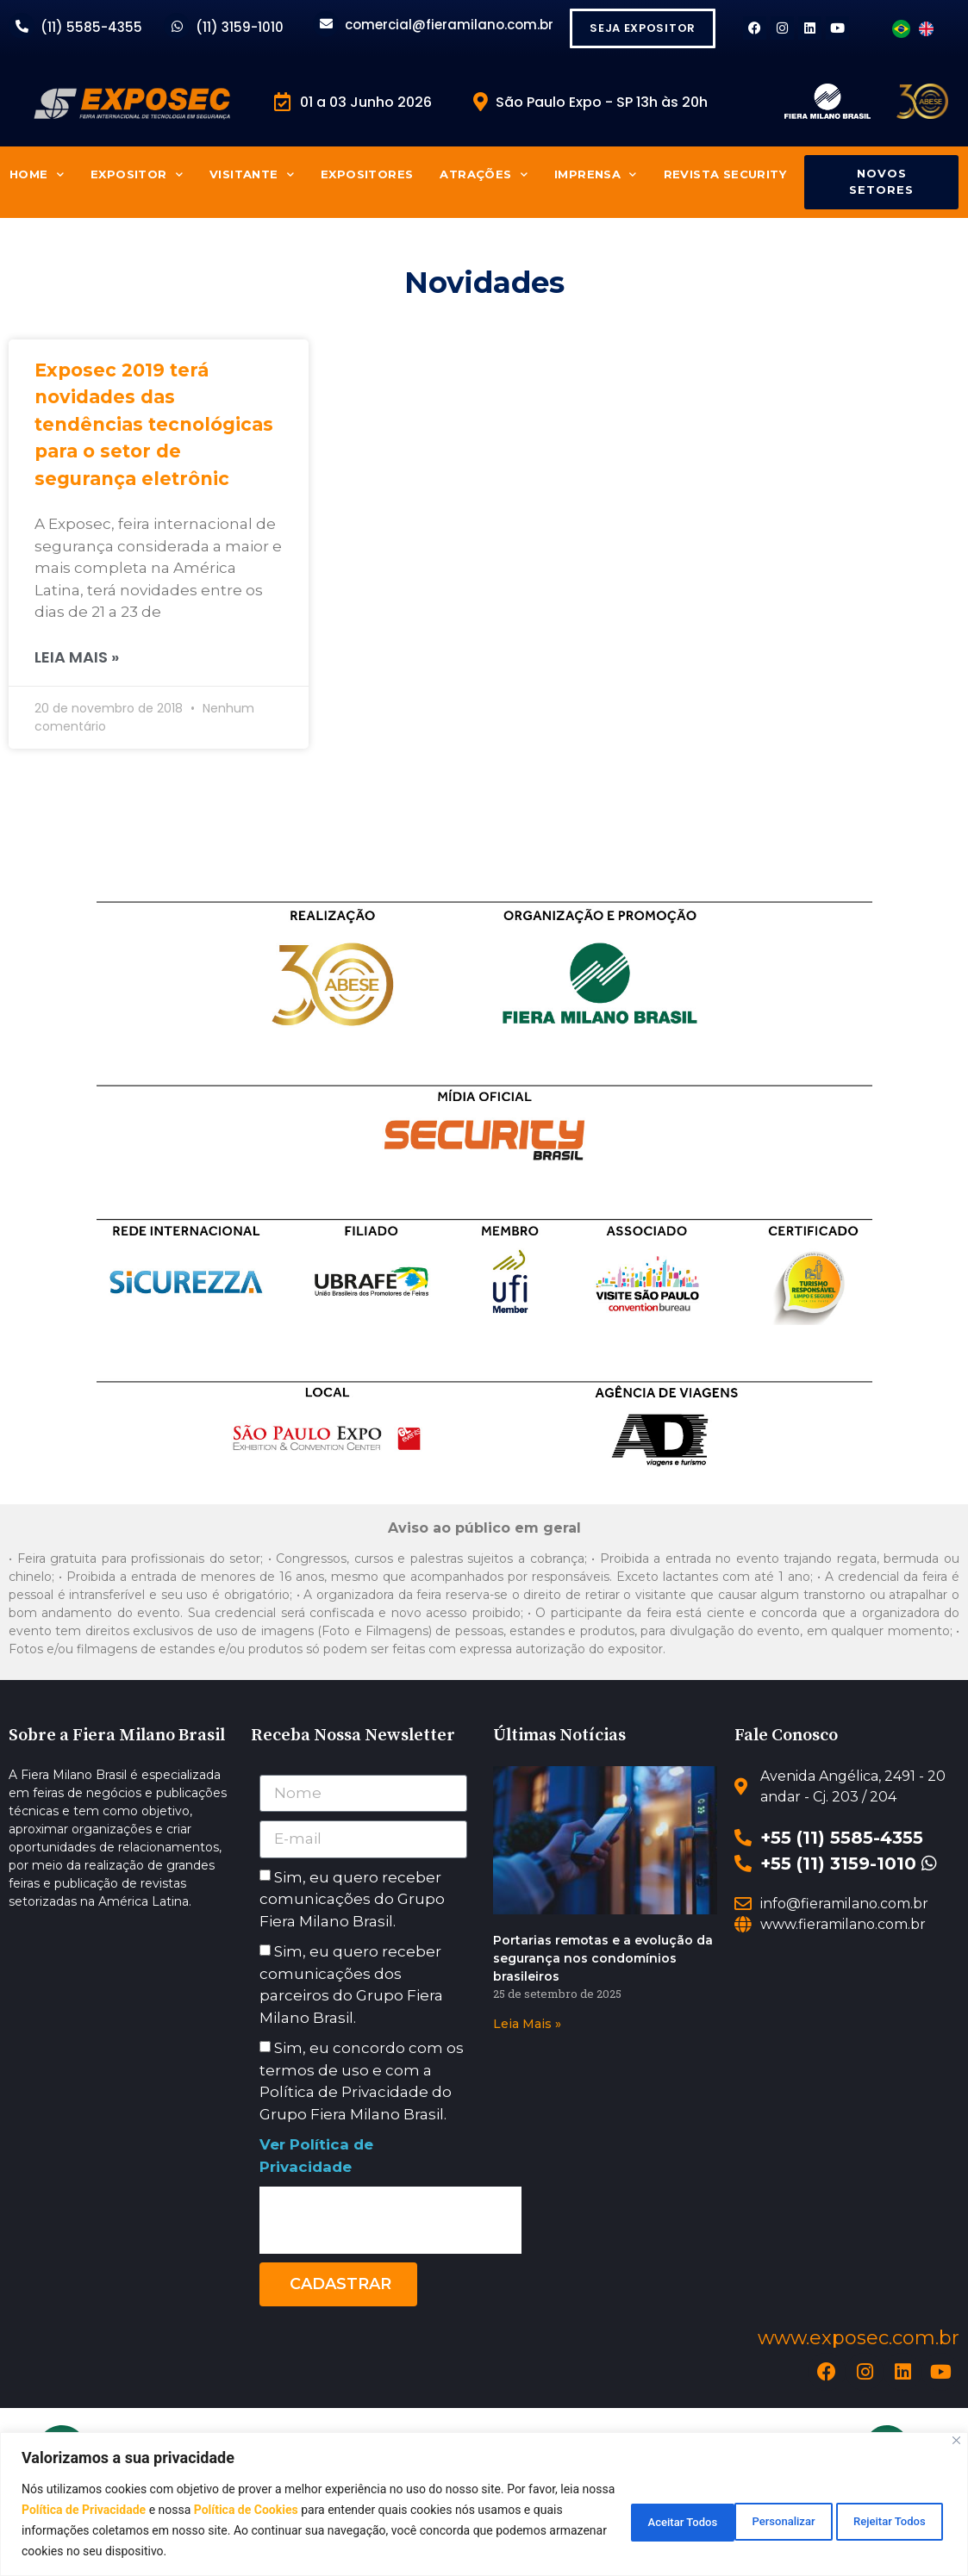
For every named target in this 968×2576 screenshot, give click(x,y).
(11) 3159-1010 (240, 27)
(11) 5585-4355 (91, 27)
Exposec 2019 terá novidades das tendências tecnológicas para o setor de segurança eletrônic (153, 429)
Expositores (367, 174)
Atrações (484, 174)
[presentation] (390, 2220)
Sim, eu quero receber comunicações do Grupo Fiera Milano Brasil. (352, 1899)
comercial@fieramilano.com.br (449, 25)
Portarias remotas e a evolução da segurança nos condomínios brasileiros (603, 1958)
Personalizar (621, 2520)
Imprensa (595, 174)
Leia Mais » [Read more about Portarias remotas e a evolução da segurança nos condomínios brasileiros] (527, 2024)
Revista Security (725, 174)
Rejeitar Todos (751, 2520)
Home (36, 174)
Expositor (137, 174)
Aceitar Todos (883, 2520)
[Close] (956, 2440)
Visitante (251, 174)
